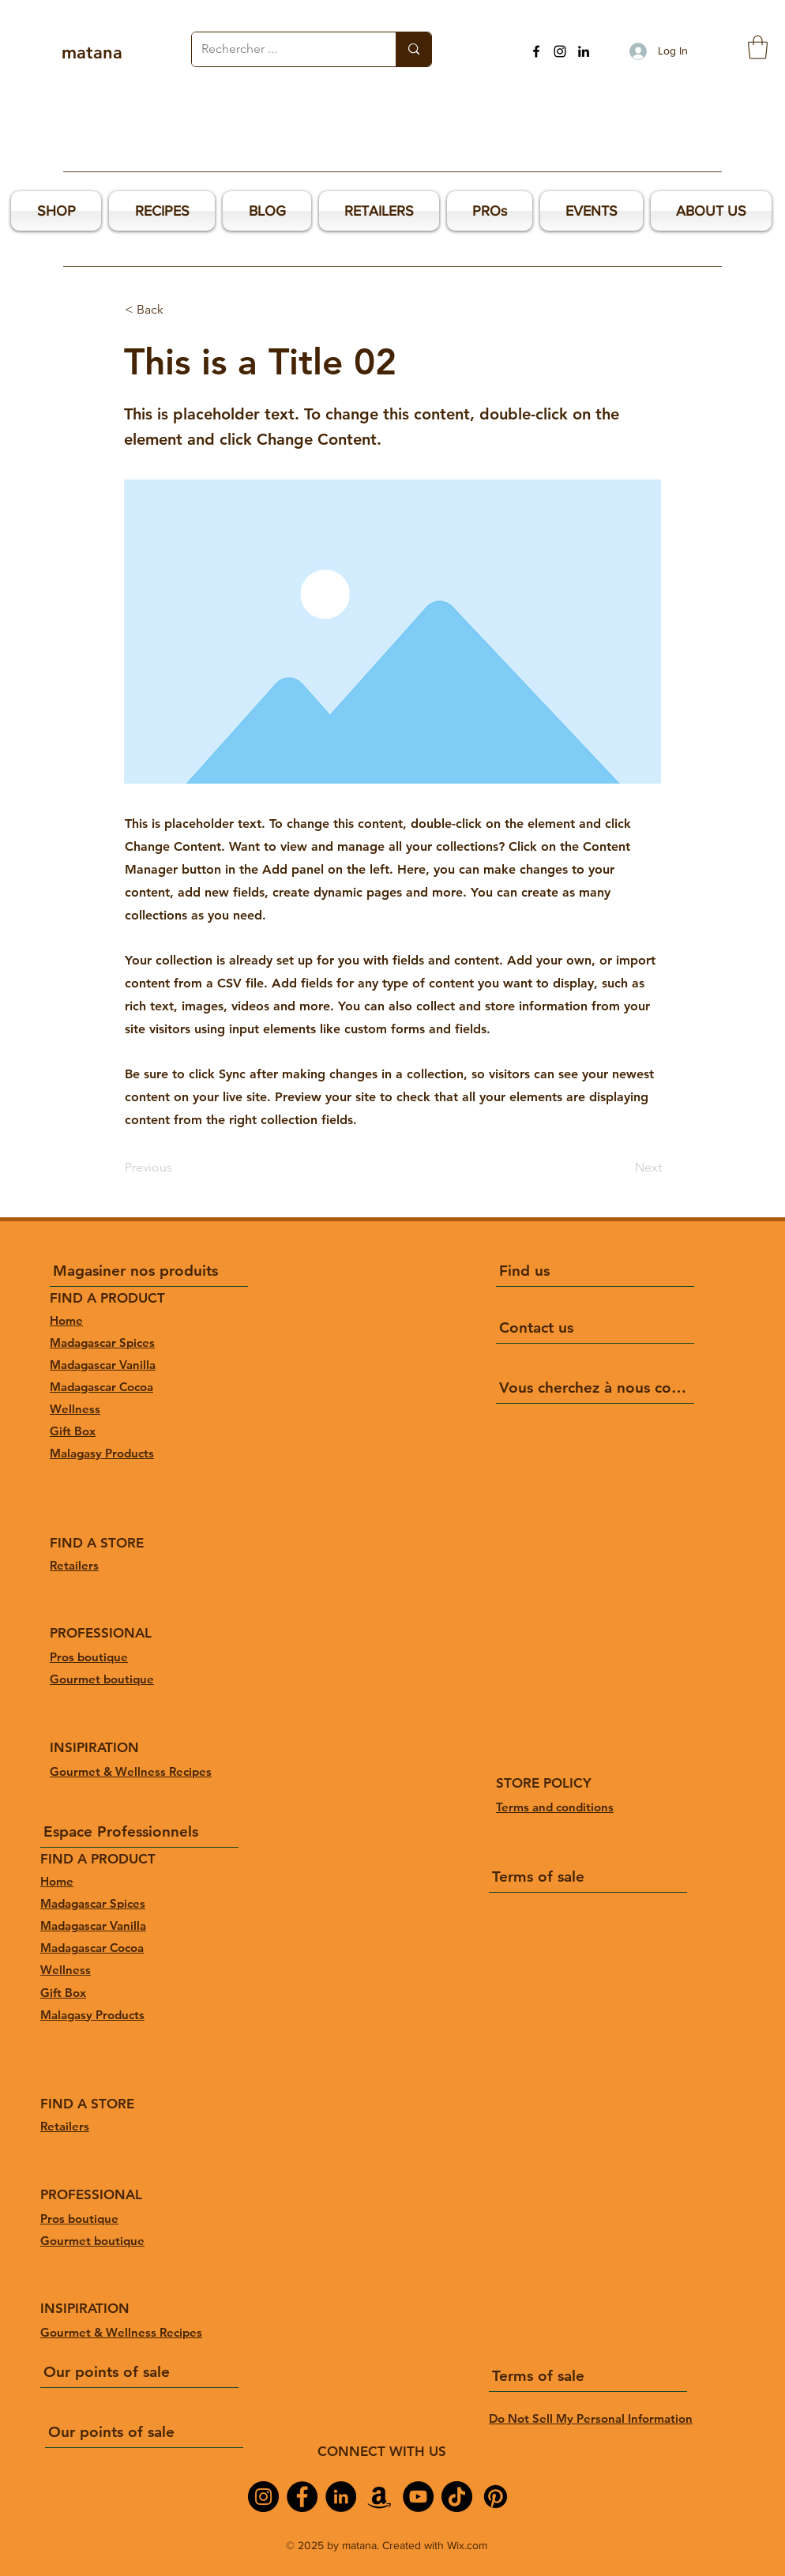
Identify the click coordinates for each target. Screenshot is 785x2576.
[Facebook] (536, 51)
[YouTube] (418, 2496)
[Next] (622, 1168)
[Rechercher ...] (281, 49)
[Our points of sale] (139, 2372)
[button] (758, 47)
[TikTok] (456, 2496)
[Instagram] (560, 51)
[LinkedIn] (584, 51)
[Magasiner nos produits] (149, 1271)
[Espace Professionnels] (139, 1832)
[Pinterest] (495, 2496)
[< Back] (177, 309)
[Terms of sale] (588, 1877)
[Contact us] (595, 1328)
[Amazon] (379, 2496)
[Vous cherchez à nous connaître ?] (595, 1388)
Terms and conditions (555, 1806)
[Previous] (177, 1168)
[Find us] (595, 1271)
